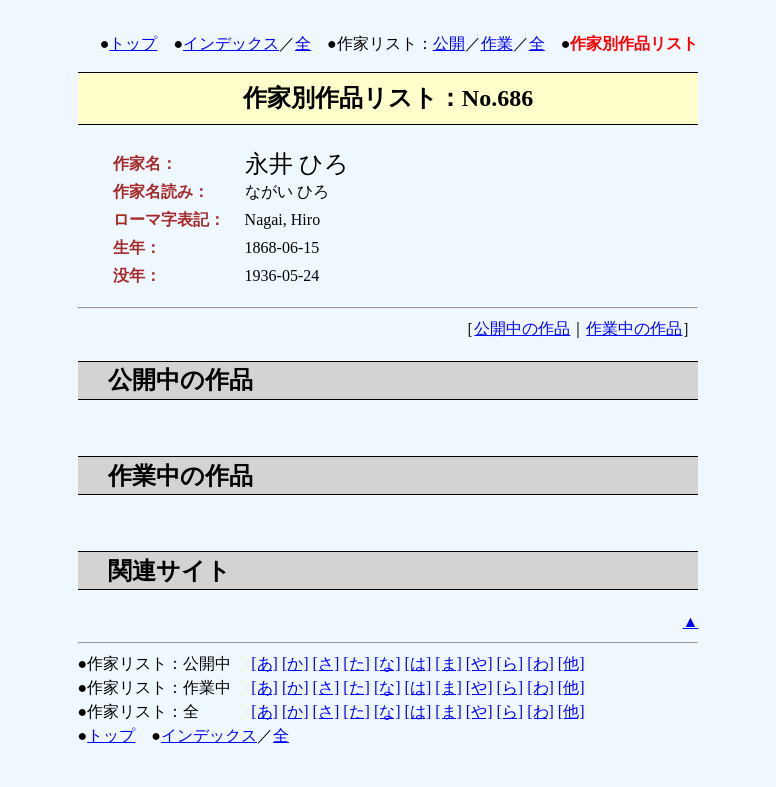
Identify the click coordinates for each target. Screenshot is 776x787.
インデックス (231, 43)
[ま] (448, 663)
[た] (356, 663)
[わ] (540, 663)
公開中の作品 (522, 328)
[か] (295, 663)
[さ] (326, 663)
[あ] (264, 663)
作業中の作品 (634, 328)
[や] (479, 663)
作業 (497, 43)
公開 (449, 43)
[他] (571, 663)
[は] (418, 663)
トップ (133, 43)
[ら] (510, 663)
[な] (387, 663)
